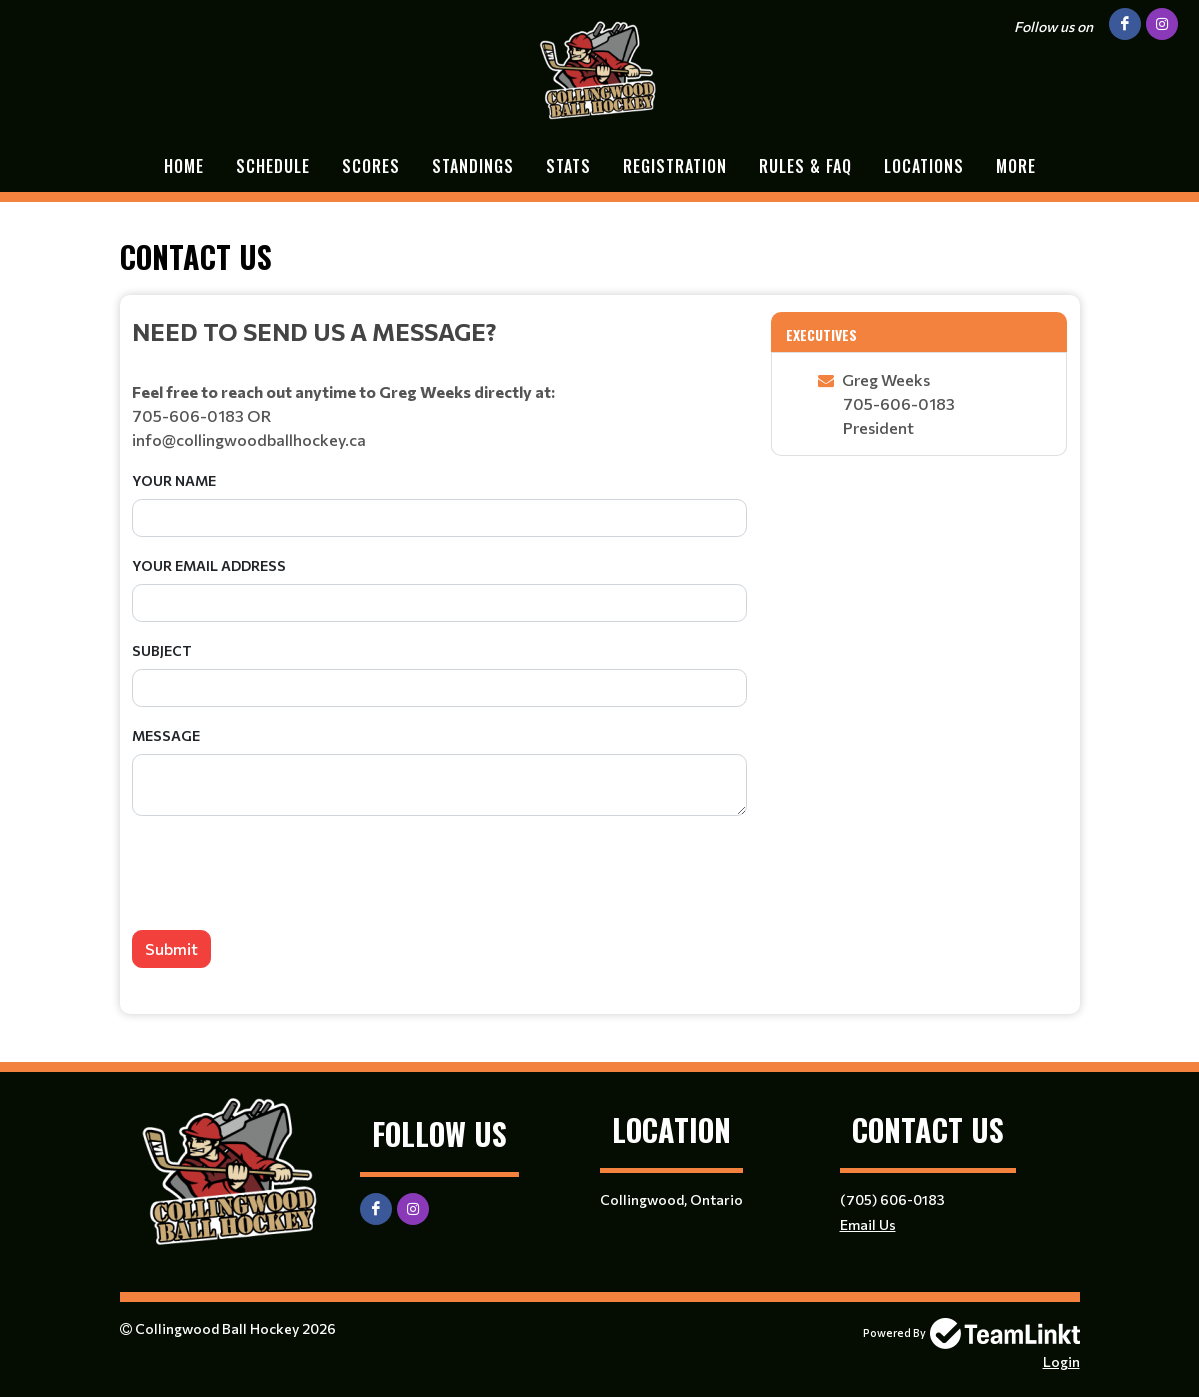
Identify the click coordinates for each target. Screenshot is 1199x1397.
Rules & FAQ (805, 166)
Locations (924, 166)
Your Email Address (209, 565)
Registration (675, 166)
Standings (473, 166)
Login (1061, 1361)
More (1016, 166)
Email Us (868, 1224)
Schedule (273, 166)
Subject (162, 650)
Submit (171, 948)
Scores (371, 166)
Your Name (174, 480)
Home (184, 166)
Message (166, 735)
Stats (568, 166)
